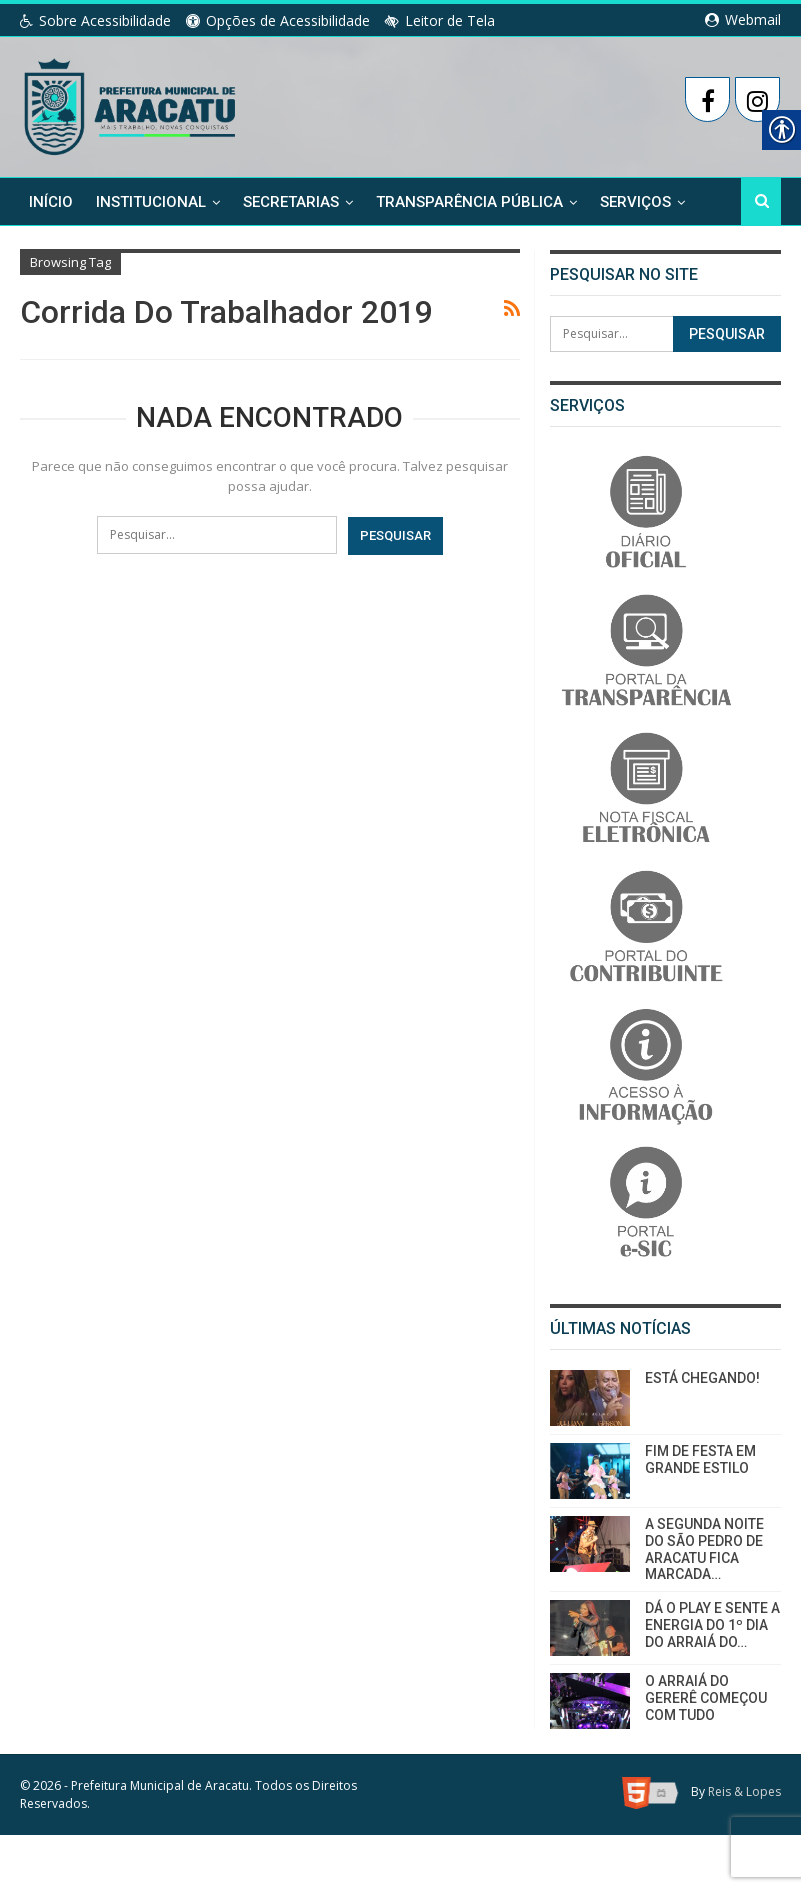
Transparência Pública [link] (469, 201)
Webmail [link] (743, 19)
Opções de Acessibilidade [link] (278, 20)
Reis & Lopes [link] (744, 1791)
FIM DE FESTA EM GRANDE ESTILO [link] (700, 1459)
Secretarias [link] (291, 201)
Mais (618, 201)
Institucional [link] (151, 201)
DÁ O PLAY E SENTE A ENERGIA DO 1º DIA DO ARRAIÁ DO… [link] (712, 1625)
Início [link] (51, 201)
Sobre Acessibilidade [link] (95, 20)
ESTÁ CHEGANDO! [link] (702, 1378)
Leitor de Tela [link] (440, 20)
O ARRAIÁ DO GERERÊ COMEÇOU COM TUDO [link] (706, 1698)
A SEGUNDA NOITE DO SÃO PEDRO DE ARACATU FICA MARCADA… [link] (704, 1549)
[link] (131, 103)
